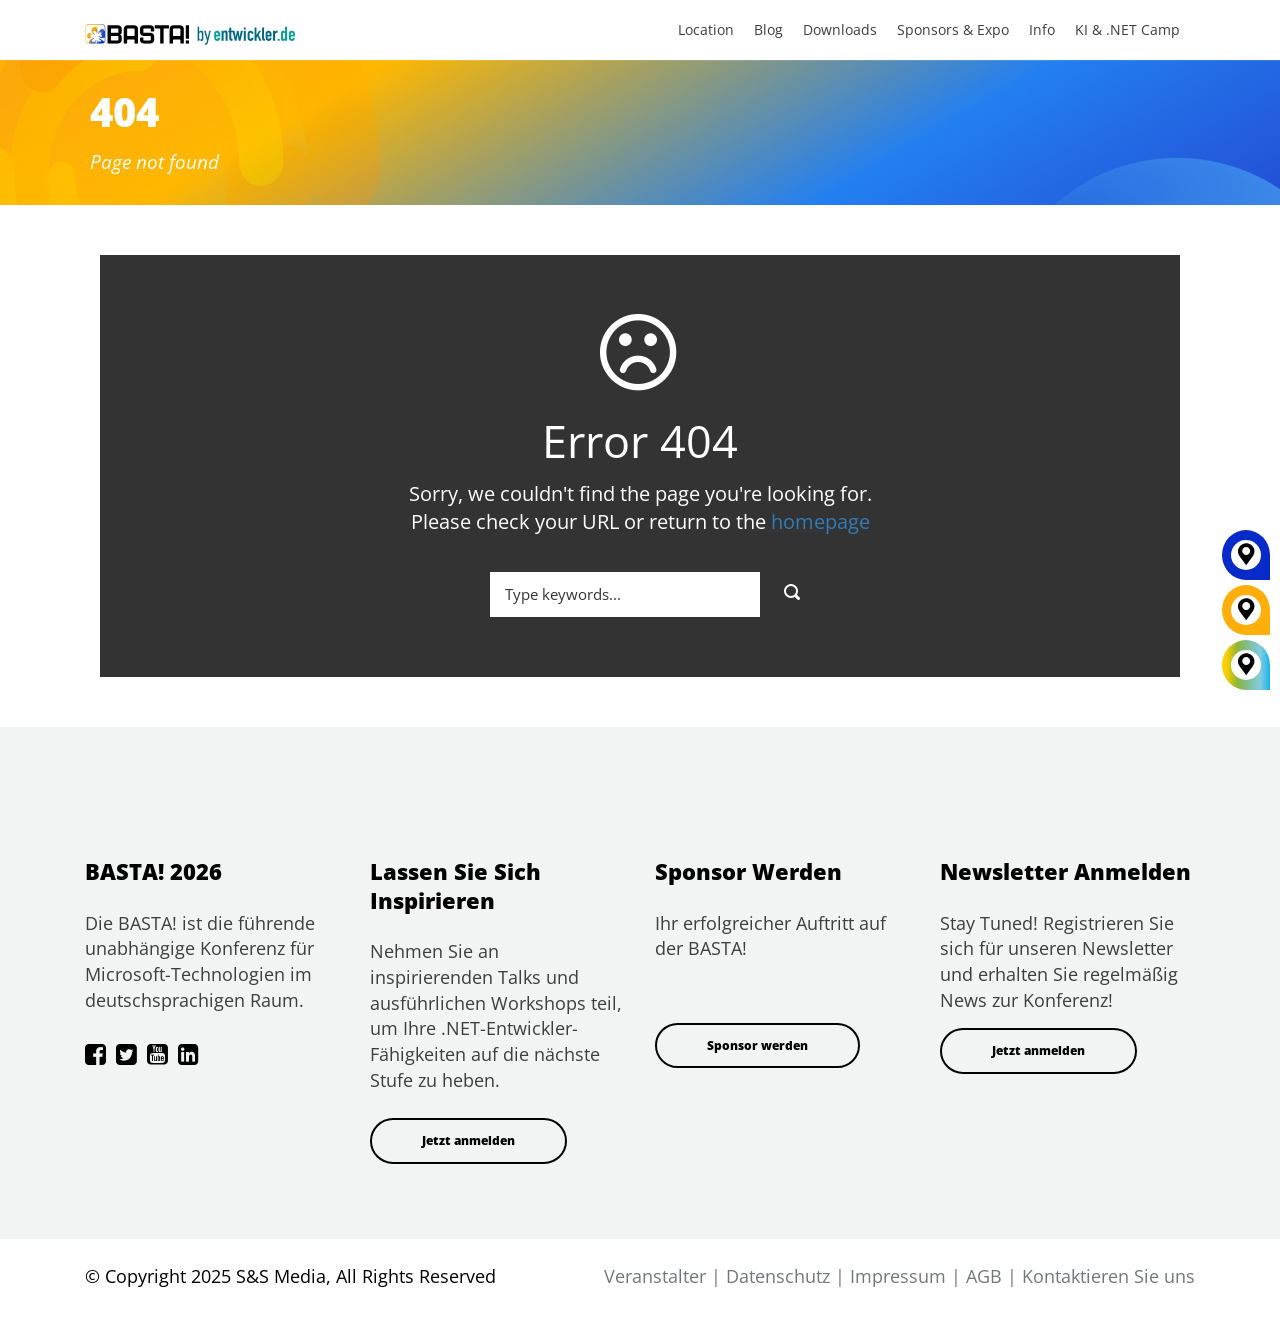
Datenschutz (778, 1276)
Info (1042, 29)
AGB (984, 1276)
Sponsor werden (757, 1045)
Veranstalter (655, 1276)
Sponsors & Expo (953, 29)
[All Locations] (1246, 664)
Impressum (898, 1276)
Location (706, 29)
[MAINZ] (1246, 562)
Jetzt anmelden (468, 1140)
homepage (820, 521)
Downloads (840, 29)
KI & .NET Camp (1127, 29)
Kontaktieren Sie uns (1108, 1276)
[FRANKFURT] (1246, 617)
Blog (768, 29)
